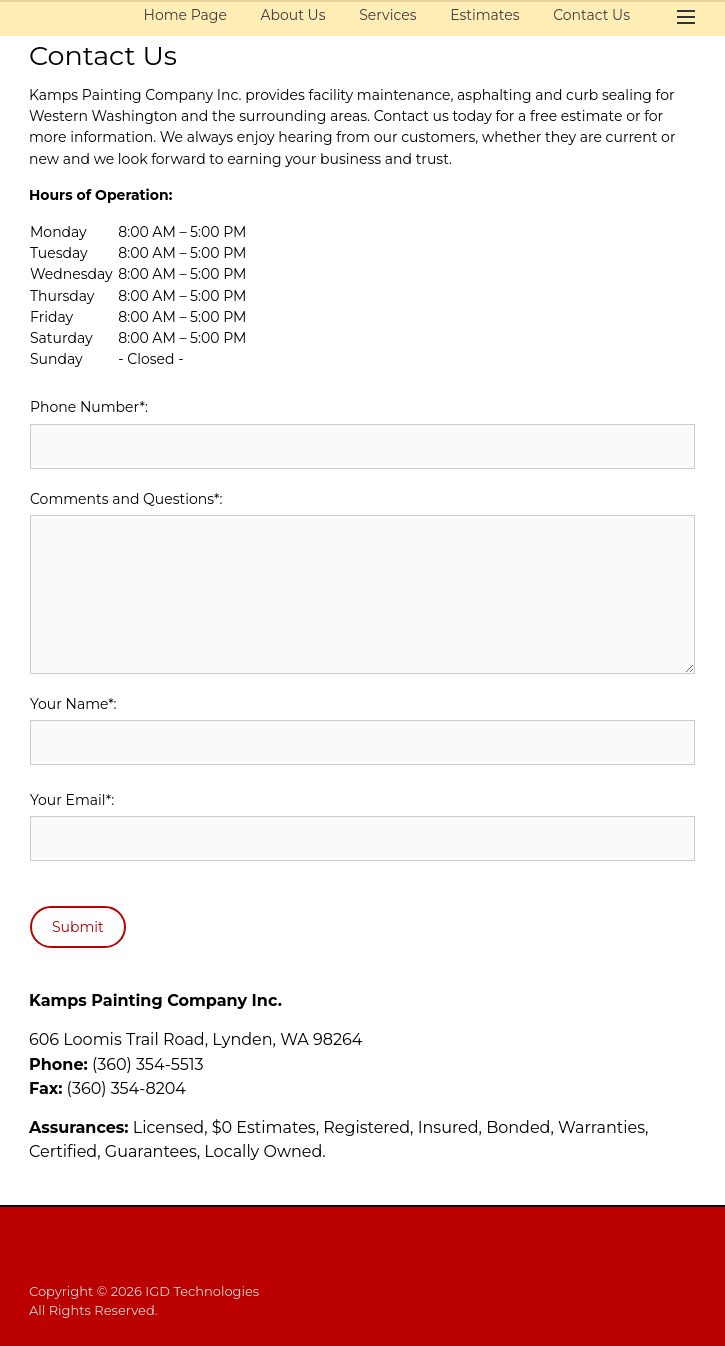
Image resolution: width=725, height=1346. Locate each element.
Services (387, 15)
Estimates (484, 15)
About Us (293, 15)
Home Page (185, 15)
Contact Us (591, 15)
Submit (78, 927)
